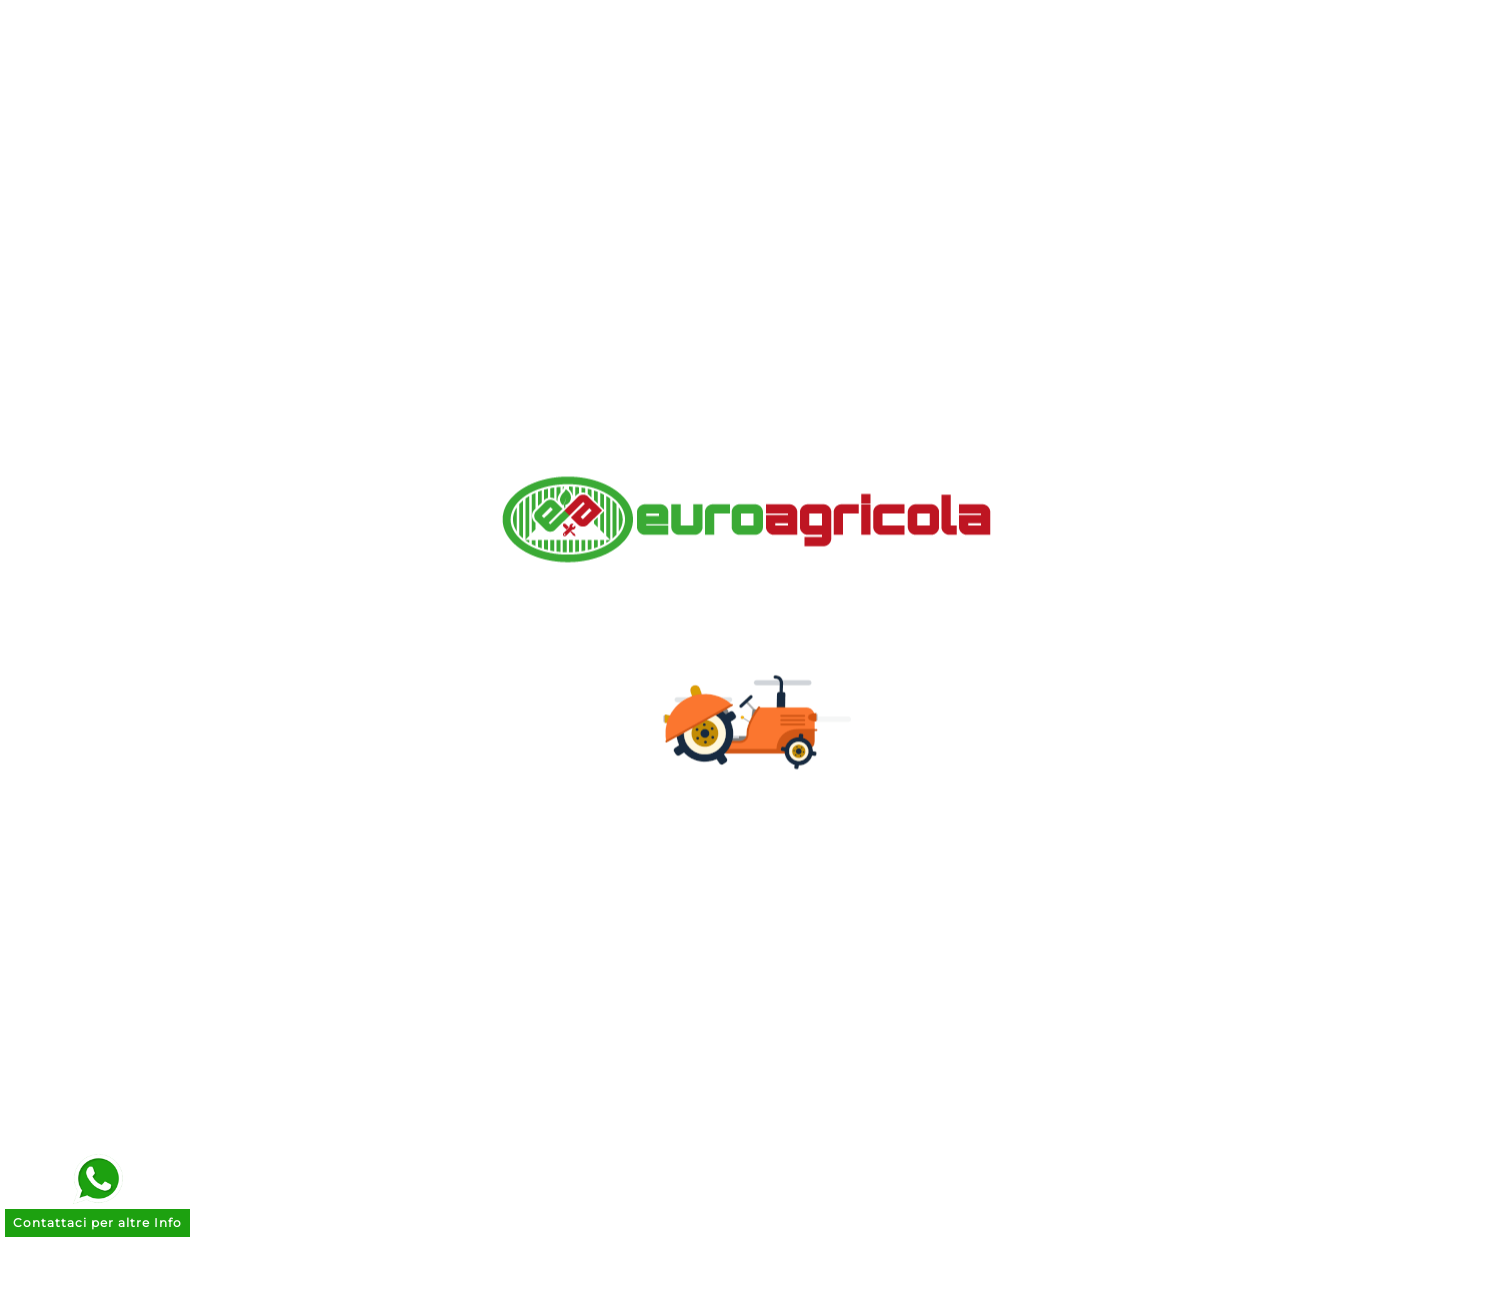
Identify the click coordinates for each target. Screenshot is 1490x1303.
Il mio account (510, 945)
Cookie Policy (506, 852)
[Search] (1031, 75)
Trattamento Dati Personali (563, 821)
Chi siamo (490, 697)
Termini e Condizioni (535, 790)
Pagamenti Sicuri (521, 728)
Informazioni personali (856, 697)
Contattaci (493, 883)
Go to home (1036, 278)
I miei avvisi (810, 852)
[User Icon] (1295, 75)
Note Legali (496, 759)
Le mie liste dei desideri (861, 821)
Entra (470, 914)
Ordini (786, 728)
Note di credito (824, 759)
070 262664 (1144, 918)
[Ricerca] (720, 75)
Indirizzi (794, 790)
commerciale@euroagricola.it (1217, 887)
